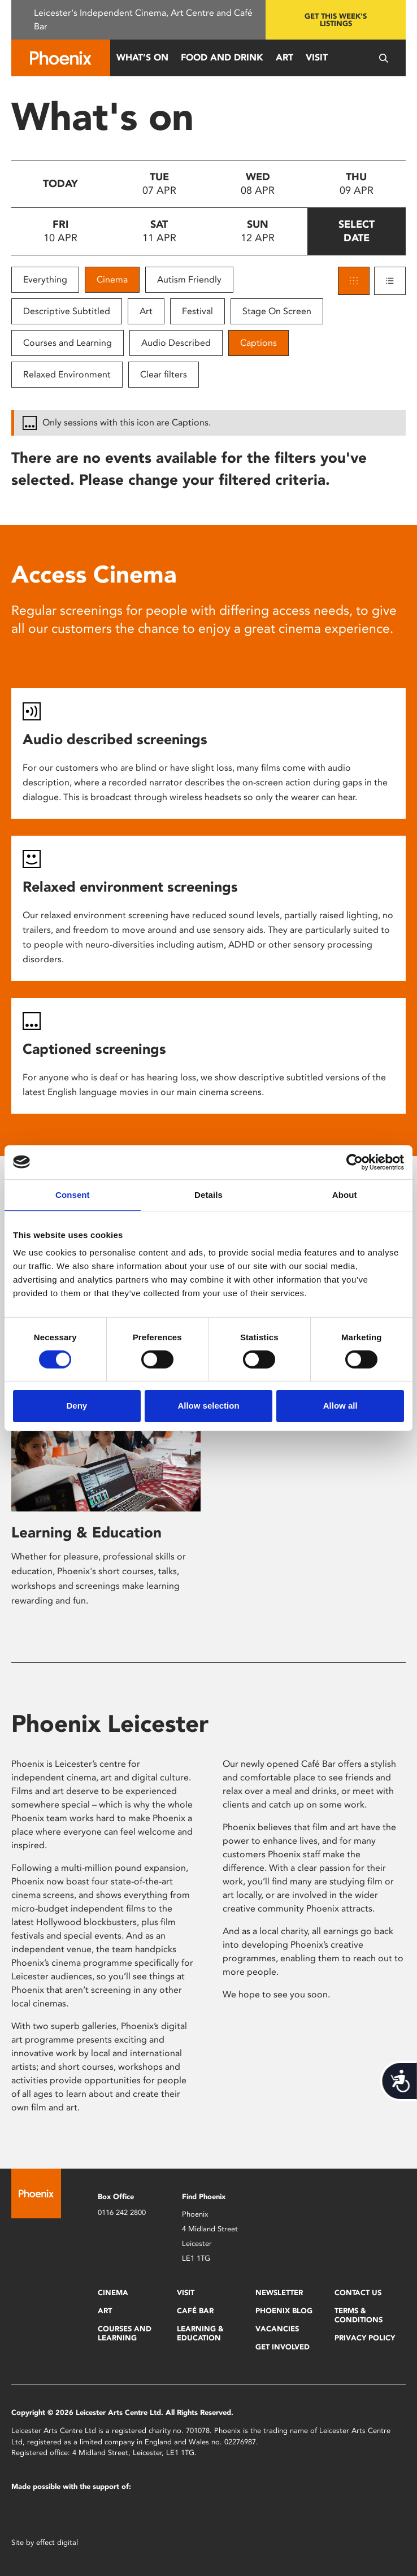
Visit (317, 57)
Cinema (112, 279)
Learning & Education (86, 1532)
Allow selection (208, 1405)
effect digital (57, 2542)
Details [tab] (208, 1194)
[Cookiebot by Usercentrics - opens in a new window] (354, 1161)
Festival (197, 311)
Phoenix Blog (283, 2310)
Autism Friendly (189, 279)
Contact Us (358, 2292)
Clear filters (163, 374)
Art (284, 57)
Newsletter (279, 2292)
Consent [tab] (72, 1194)
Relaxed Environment (67, 374)
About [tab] (344, 1194)
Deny (76, 1405)
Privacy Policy (365, 2338)
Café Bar (195, 2310)
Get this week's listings (336, 20)
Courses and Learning (67, 342)
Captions (258, 342)
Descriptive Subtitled (66, 311)
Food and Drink (222, 57)
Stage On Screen (276, 311)
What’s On (142, 57)
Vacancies (277, 2329)
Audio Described (176, 342)
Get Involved (282, 2347)
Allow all (340, 1405)
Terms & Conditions (359, 2315)
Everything (45, 279)
